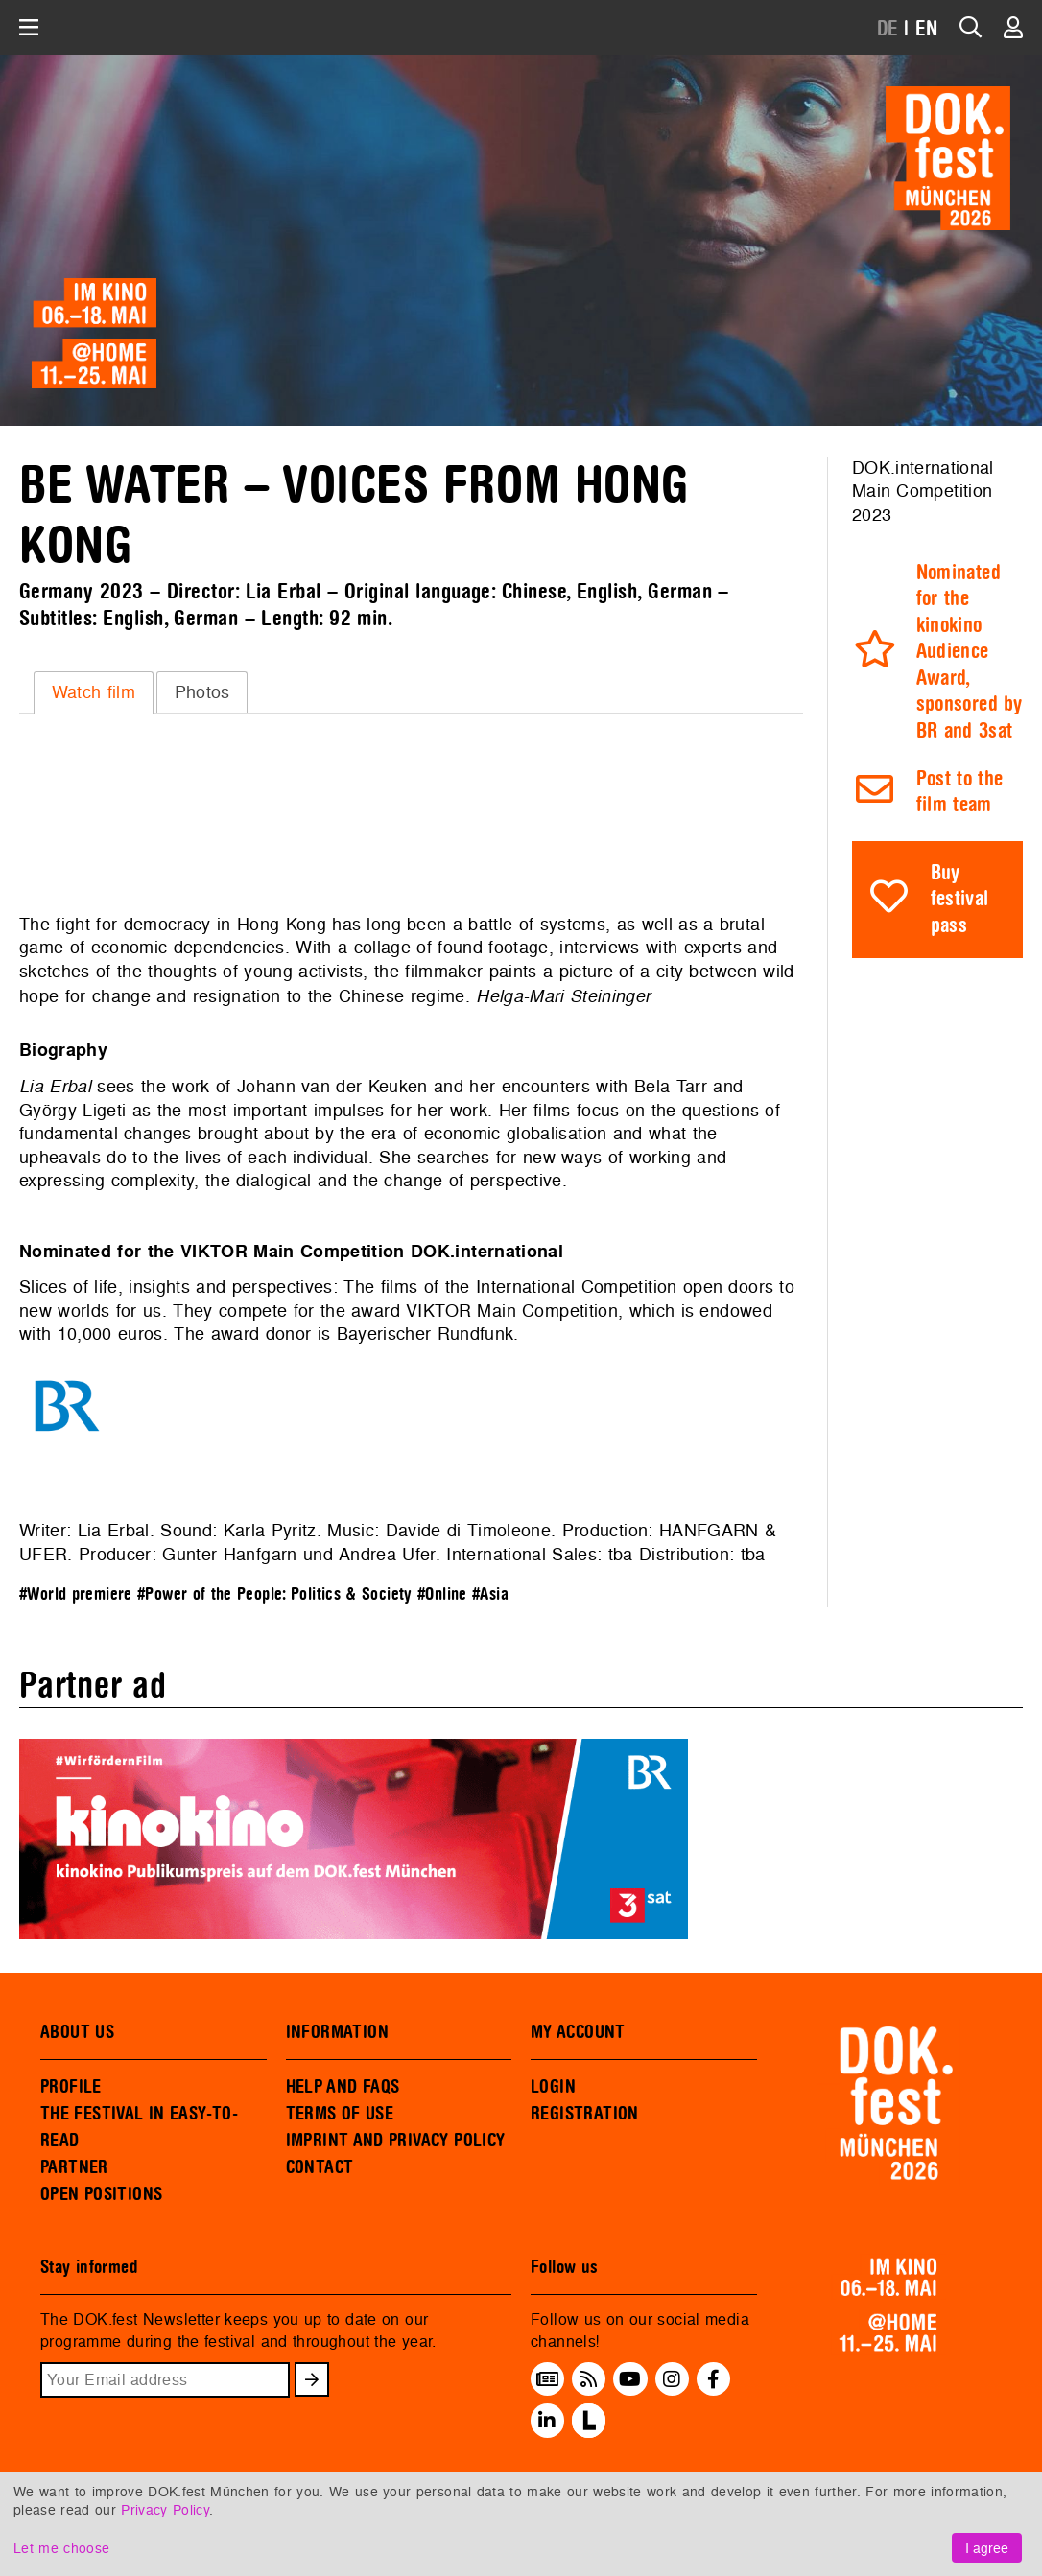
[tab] (94, 692)
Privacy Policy (165, 2509)
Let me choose (61, 2548)
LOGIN (553, 2086)
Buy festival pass (960, 899)
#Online (442, 1594)
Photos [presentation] (202, 692)
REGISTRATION (585, 2113)
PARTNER (74, 2167)
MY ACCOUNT (578, 2032)
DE (888, 29)
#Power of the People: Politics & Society (275, 1594)
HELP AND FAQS (343, 2086)
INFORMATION (337, 2032)
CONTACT (320, 2167)
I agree (986, 2548)
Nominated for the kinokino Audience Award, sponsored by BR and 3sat (969, 652)
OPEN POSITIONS (101, 2194)
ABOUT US (77, 2032)
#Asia (490, 1594)
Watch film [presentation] (93, 692)
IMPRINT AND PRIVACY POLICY (396, 2140)
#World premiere (75, 1594)
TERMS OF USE (340, 2113)
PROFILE (71, 2086)
